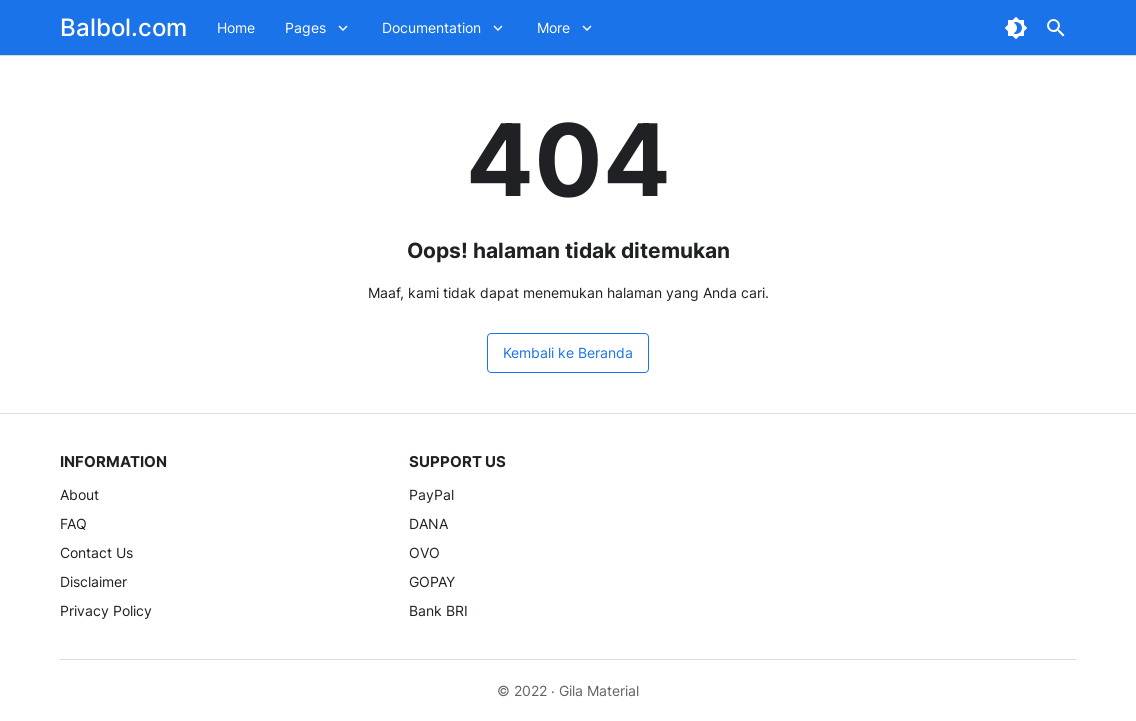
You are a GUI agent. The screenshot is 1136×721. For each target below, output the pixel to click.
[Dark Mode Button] (1016, 28)
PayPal (431, 494)
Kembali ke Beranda (568, 352)
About (79, 494)
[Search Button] (1056, 28)
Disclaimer (93, 581)
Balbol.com (123, 27)
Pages (305, 27)
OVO (424, 552)
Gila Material (599, 690)
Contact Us (96, 552)
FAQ (73, 523)
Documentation (431, 27)
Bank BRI (438, 610)
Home (236, 27)
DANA (428, 523)
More (553, 27)
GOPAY (432, 581)
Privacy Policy (106, 610)
